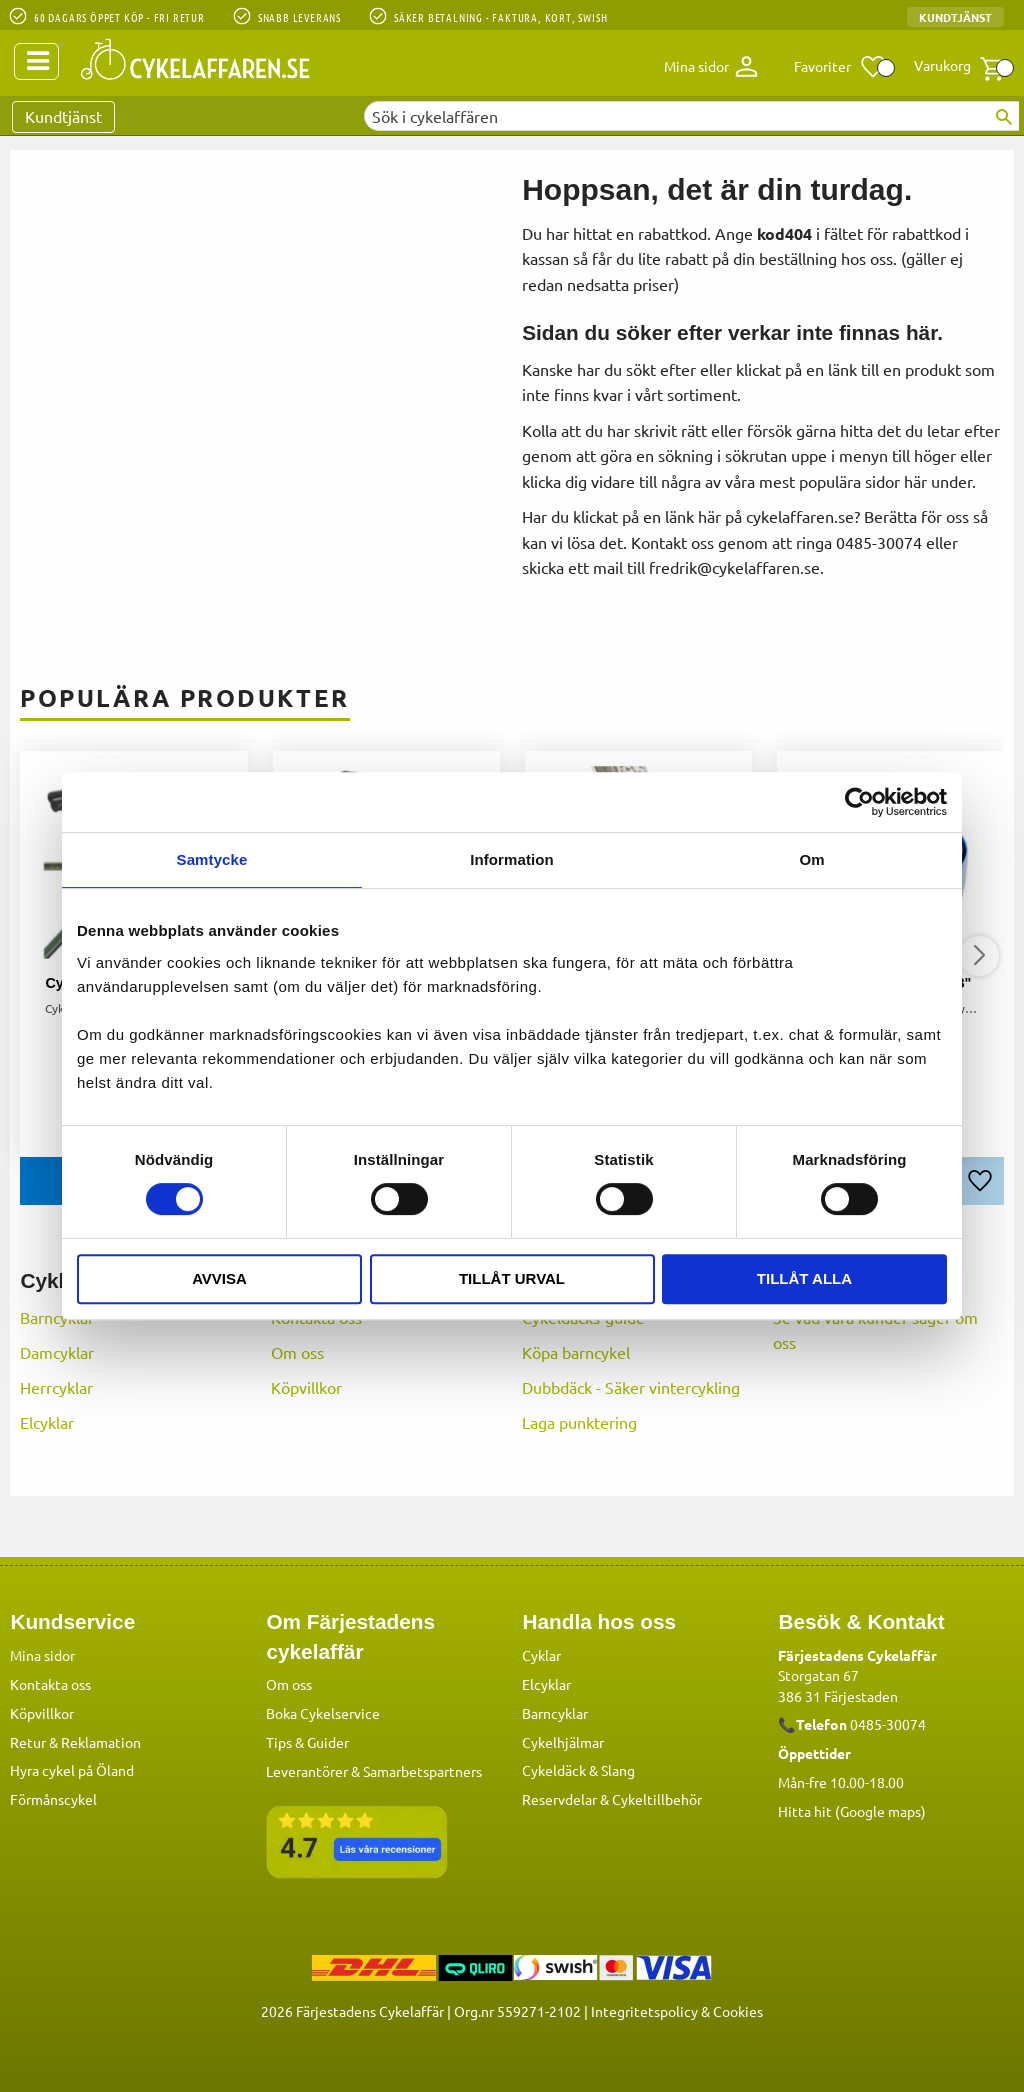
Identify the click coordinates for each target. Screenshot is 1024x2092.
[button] (840, 67)
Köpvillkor (306, 1387)
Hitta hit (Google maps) (852, 1810)
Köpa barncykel (576, 1352)
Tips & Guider (307, 1741)
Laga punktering (579, 1422)
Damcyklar (57, 1352)
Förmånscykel (53, 1798)
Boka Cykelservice (323, 1712)
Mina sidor (42, 1654)
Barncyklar (57, 1317)
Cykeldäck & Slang (578, 1769)
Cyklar (541, 1654)
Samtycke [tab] (212, 859)
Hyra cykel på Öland (72, 1769)
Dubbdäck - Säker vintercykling (631, 1387)
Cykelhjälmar (563, 1741)
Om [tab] (811, 859)
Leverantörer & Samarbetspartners (374, 1770)
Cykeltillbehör (657, 1798)
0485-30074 (888, 1723)
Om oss (297, 1352)
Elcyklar (47, 1422)
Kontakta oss (50, 1683)
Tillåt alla (804, 1278)
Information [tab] (512, 859)
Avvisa (219, 1278)
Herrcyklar (56, 1387)
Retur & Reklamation (75, 1741)
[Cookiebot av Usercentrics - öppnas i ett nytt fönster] (859, 802)
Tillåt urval (512, 1278)
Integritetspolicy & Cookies (677, 2010)
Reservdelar (559, 1798)
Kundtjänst (955, 17)
